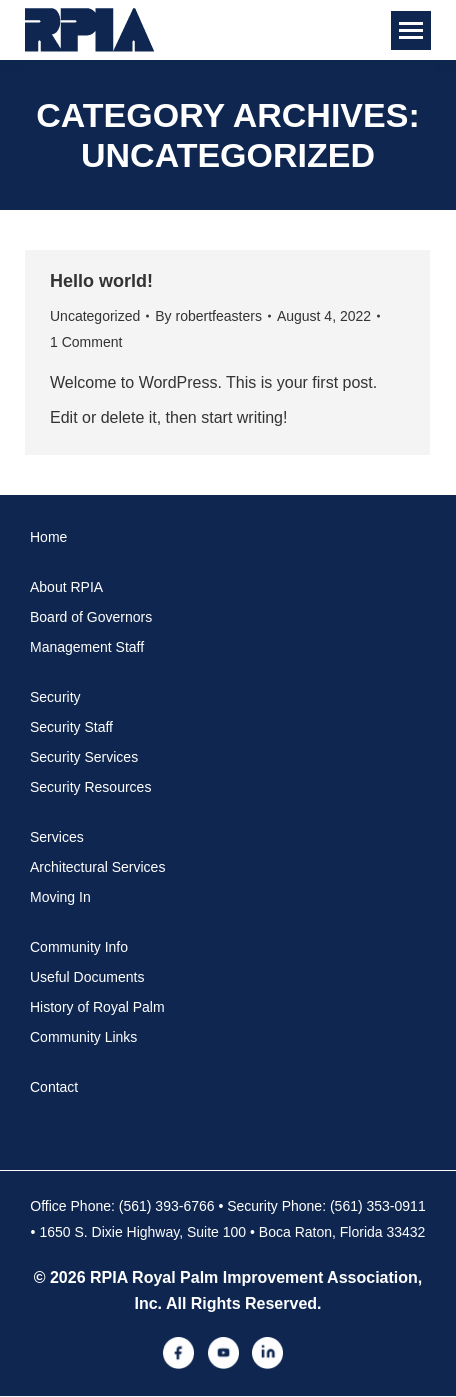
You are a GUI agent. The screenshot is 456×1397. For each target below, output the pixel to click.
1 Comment (86, 342)
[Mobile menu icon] (411, 30)
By (208, 316)
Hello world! (101, 281)
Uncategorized (95, 316)
